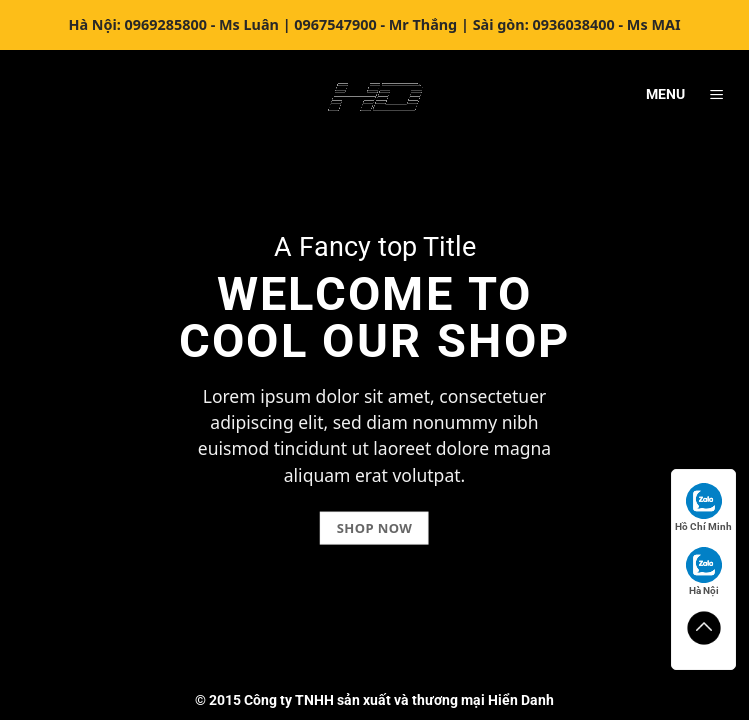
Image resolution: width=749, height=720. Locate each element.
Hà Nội (704, 571)
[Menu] (716, 95)
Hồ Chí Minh (703, 507)
